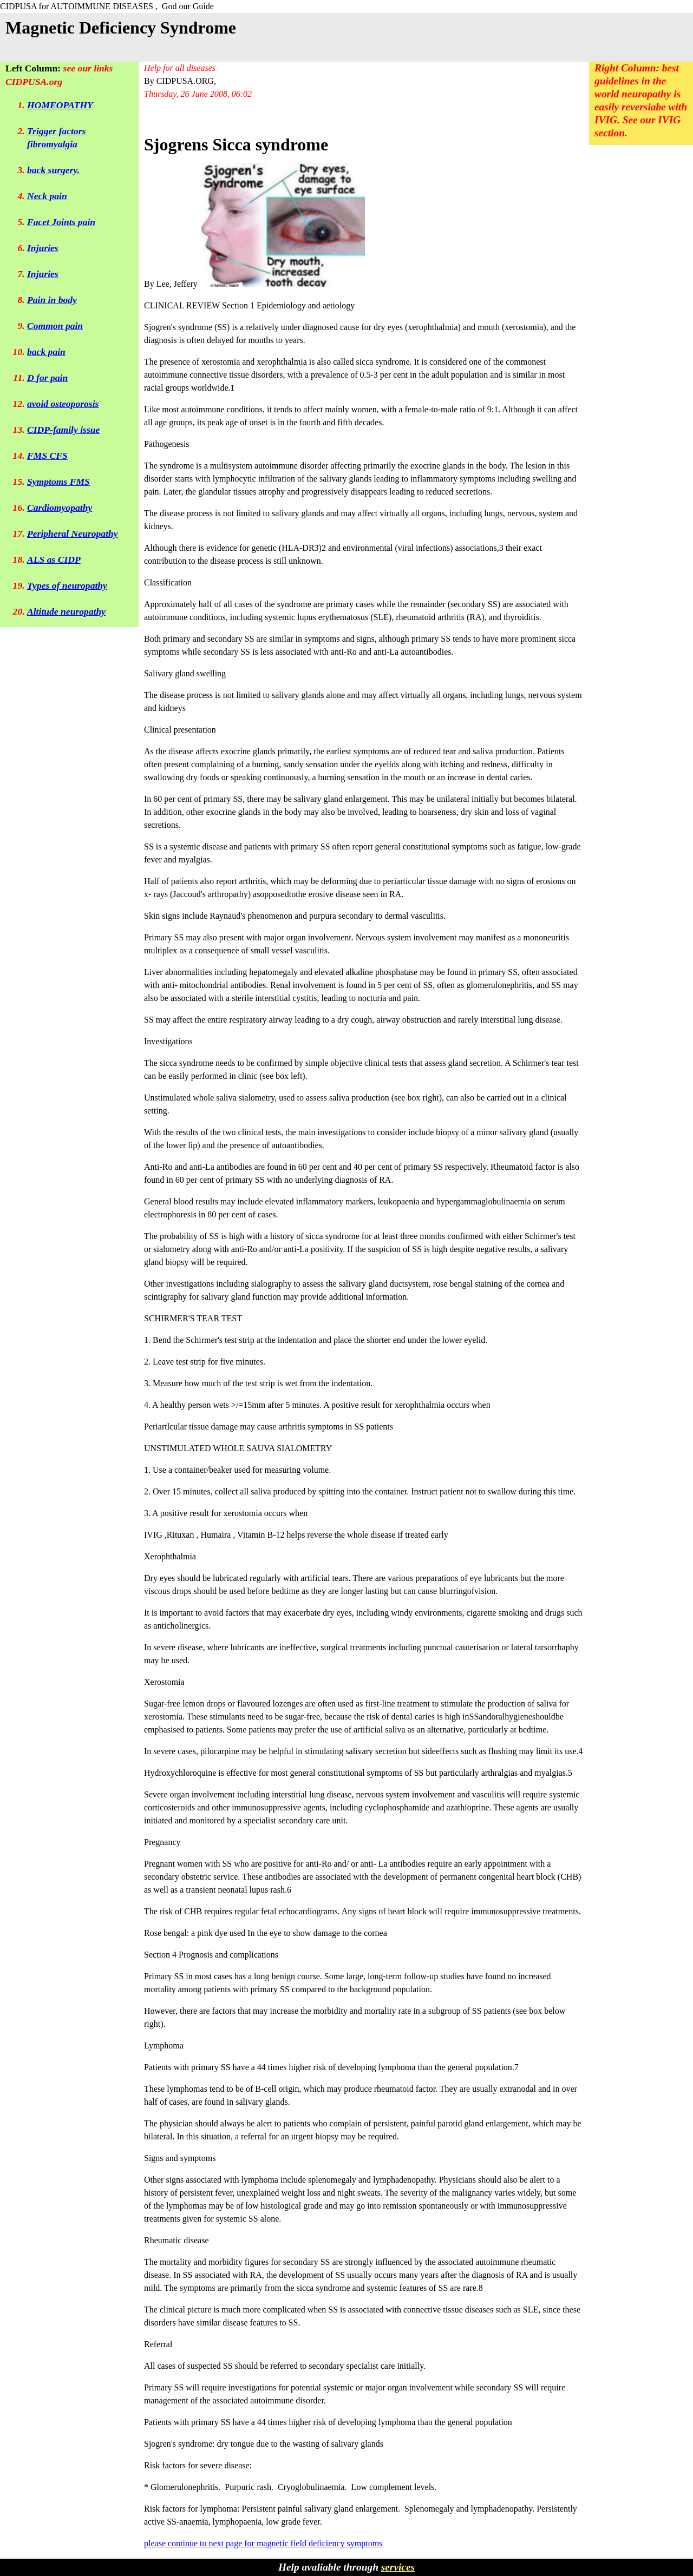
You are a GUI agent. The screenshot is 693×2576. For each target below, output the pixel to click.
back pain (46, 351)
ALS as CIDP (54, 559)
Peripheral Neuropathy (72, 533)
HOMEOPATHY (60, 105)
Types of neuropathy (67, 585)
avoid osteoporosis (63, 403)
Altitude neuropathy (66, 611)
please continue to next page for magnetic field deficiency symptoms (263, 2543)
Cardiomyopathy (59, 507)
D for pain (47, 377)
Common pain (55, 325)
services (398, 2567)
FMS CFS (47, 455)
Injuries (42, 247)
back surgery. (53, 169)
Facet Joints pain (61, 221)
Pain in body (52, 299)
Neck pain (47, 195)
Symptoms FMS (58, 481)
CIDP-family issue (63, 429)
